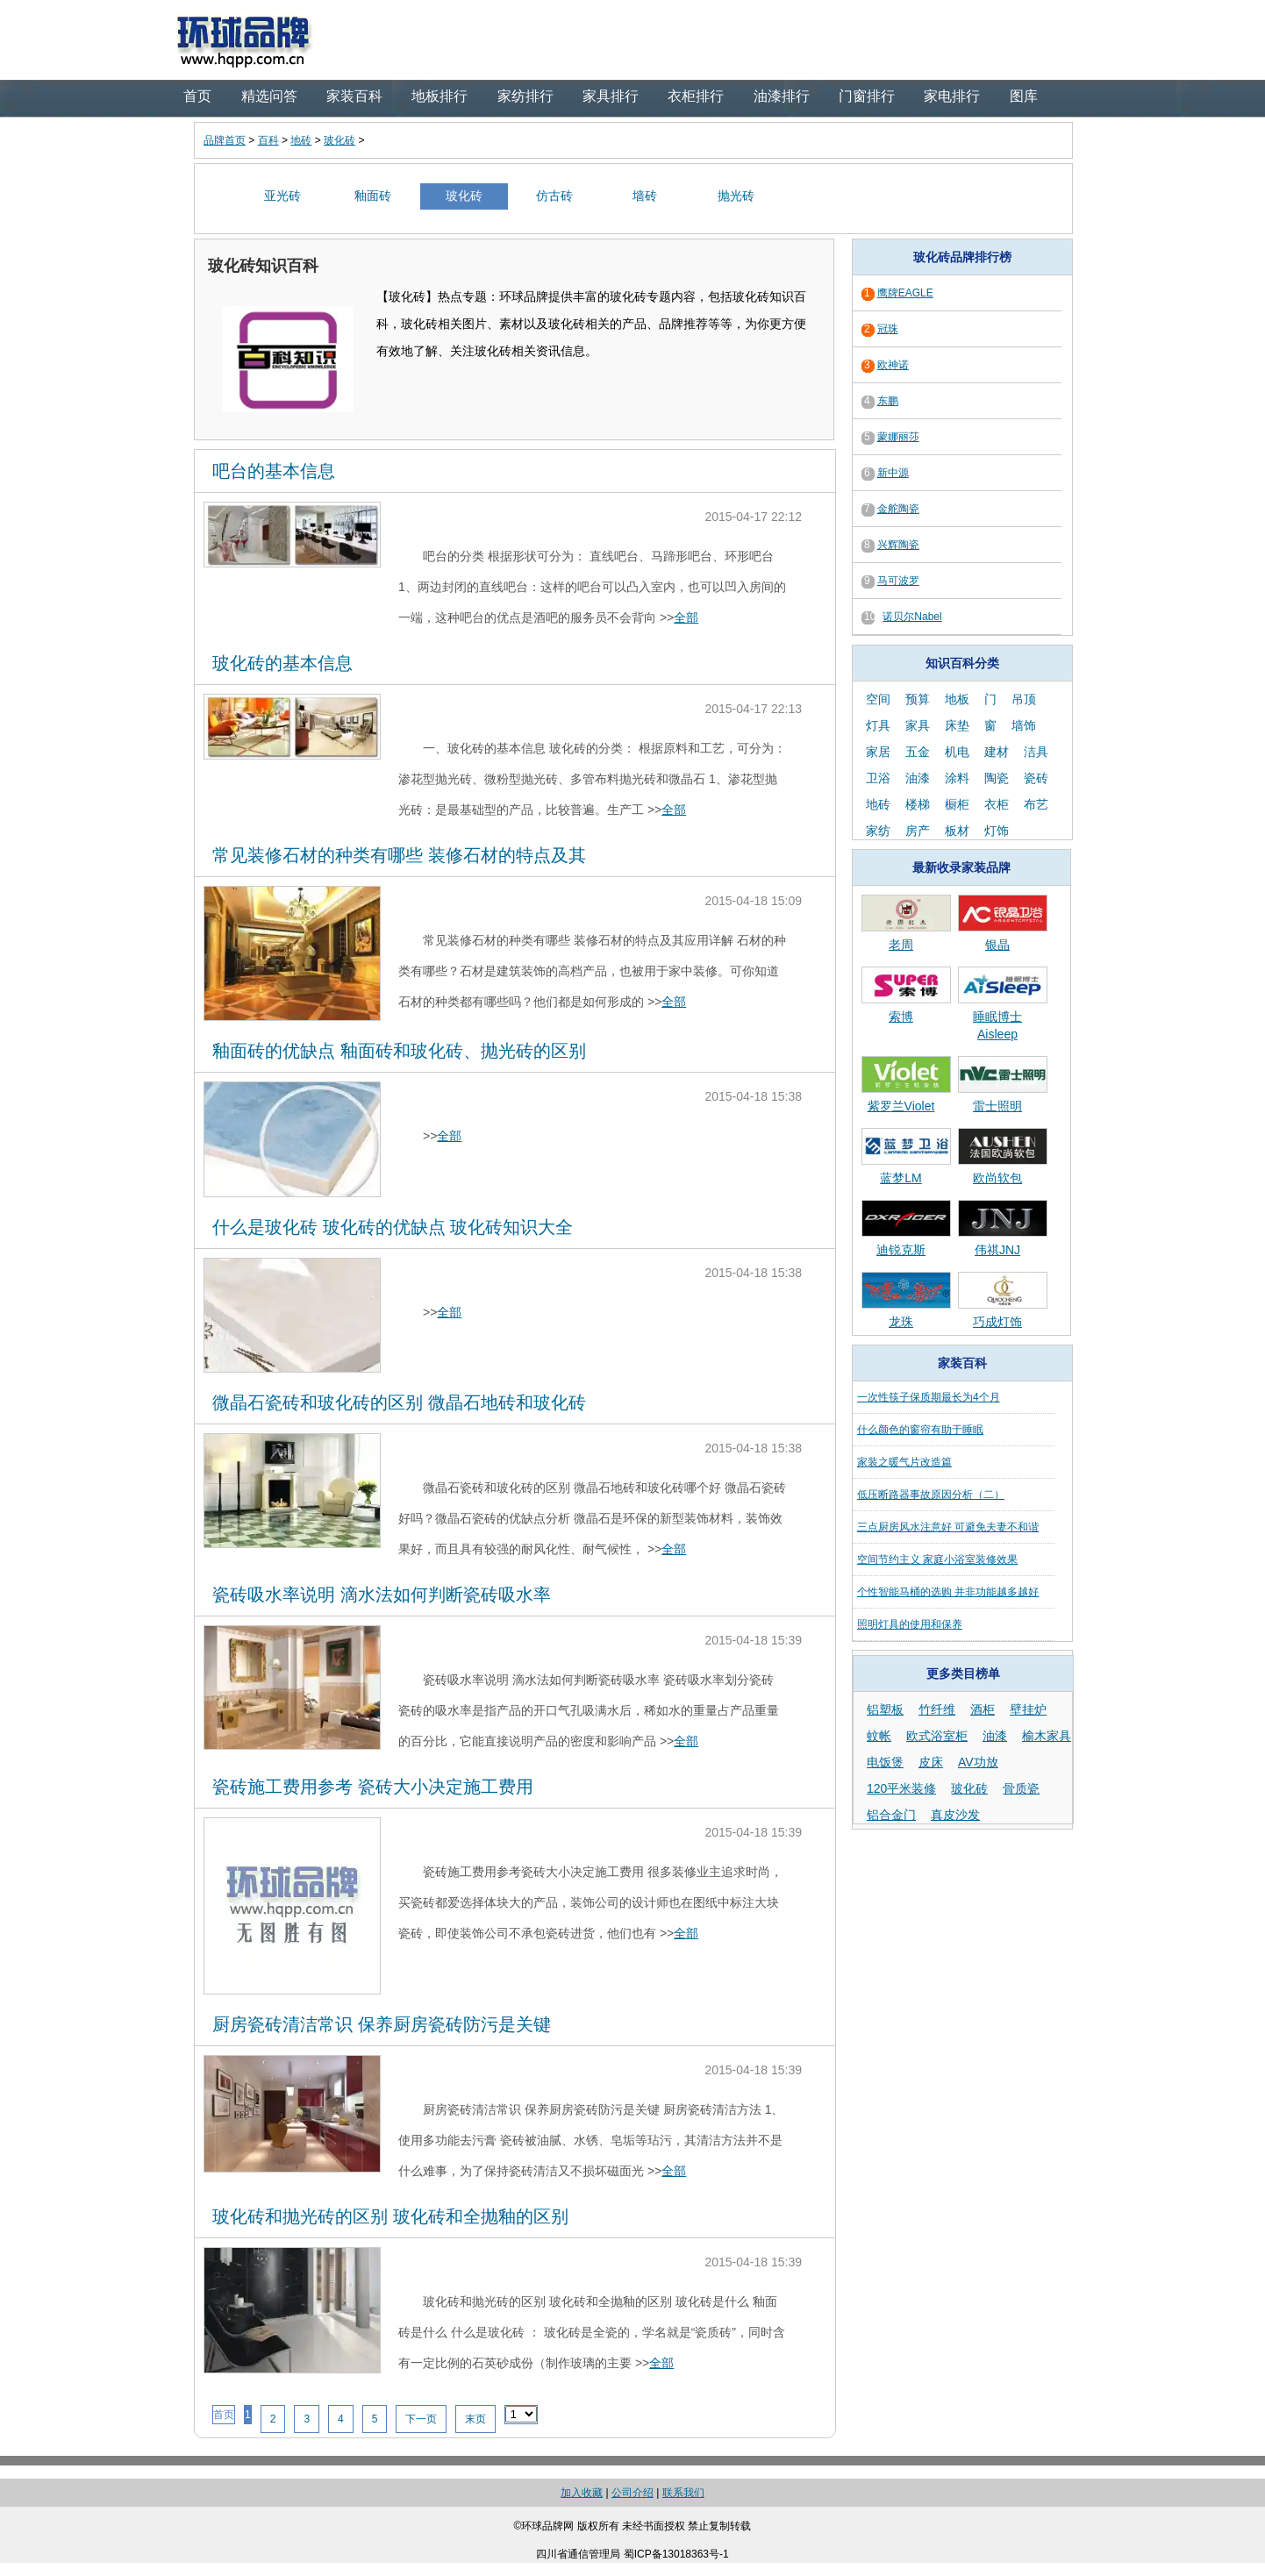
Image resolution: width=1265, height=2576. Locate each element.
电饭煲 (885, 1762)
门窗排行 (867, 96)
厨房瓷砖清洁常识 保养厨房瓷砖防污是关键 (381, 2024)
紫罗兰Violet (901, 1106)
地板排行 (439, 96)
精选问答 (269, 96)
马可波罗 (898, 580)
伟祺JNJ (997, 1250)
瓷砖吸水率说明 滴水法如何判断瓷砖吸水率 (381, 1594)
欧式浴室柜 (937, 1736)
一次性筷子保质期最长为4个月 (928, 1397)
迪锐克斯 (901, 1250)
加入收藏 (582, 2493)
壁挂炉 (1028, 1709)
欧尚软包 (997, 1178)
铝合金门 (891, 1815)
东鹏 (887, 401)
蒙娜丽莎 (898, 437)
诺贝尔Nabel (912, 616)
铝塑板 (885, 1709)
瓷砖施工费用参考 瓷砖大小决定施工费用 (372, 1786)
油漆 (995, 1736)
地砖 (300, 140)
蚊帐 (879, 1736)
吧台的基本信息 (273, 471)
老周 (901, 945)
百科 (268, 140)
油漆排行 (782, 96)
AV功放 (978, 1762)
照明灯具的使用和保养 (909, 1624)
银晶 (997, 945)
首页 (197, 96)
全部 (686, 617)
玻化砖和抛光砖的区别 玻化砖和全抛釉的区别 (390, 2216)
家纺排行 (525, 96)
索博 (901, 1017)
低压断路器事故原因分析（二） (930, 1494)
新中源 (893, 473)
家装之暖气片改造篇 (904, 1462)
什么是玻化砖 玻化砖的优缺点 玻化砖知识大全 (392, 1227)
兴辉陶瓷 (898, 545)
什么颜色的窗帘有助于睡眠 (920, 1430)
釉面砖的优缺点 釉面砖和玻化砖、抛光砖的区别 (399, 1050)
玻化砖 (339, 140)
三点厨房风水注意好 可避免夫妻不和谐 (948, 1527)
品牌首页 (225, 140)
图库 (1024, 96)
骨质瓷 (1021, 1788)
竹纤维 (936, 1709)
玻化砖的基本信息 (282, 663)
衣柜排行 (696, 96)
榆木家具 (1046, 1736)
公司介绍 (632, 2493)
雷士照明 (997, 1106)
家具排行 (610, 96)
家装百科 (354, 96)
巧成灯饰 (997, 1322)
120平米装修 (901, 1788)
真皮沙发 (955, 1815)
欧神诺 (893, 365)
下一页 (421, 2419)
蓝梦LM (900, 1178)
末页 (475, 2419)
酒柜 (982, 1709)
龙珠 (901, 1322)
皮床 (930, 1762)
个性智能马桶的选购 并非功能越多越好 (948, 1592)
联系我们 (683, 2493)
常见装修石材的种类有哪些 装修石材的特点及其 (399, 855)
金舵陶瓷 (898, 509)
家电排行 (952, 96)
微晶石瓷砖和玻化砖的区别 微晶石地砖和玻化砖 (399, 1402)
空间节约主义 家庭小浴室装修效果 (937, 1559)
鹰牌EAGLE (905, 293)
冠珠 (887, 329)
